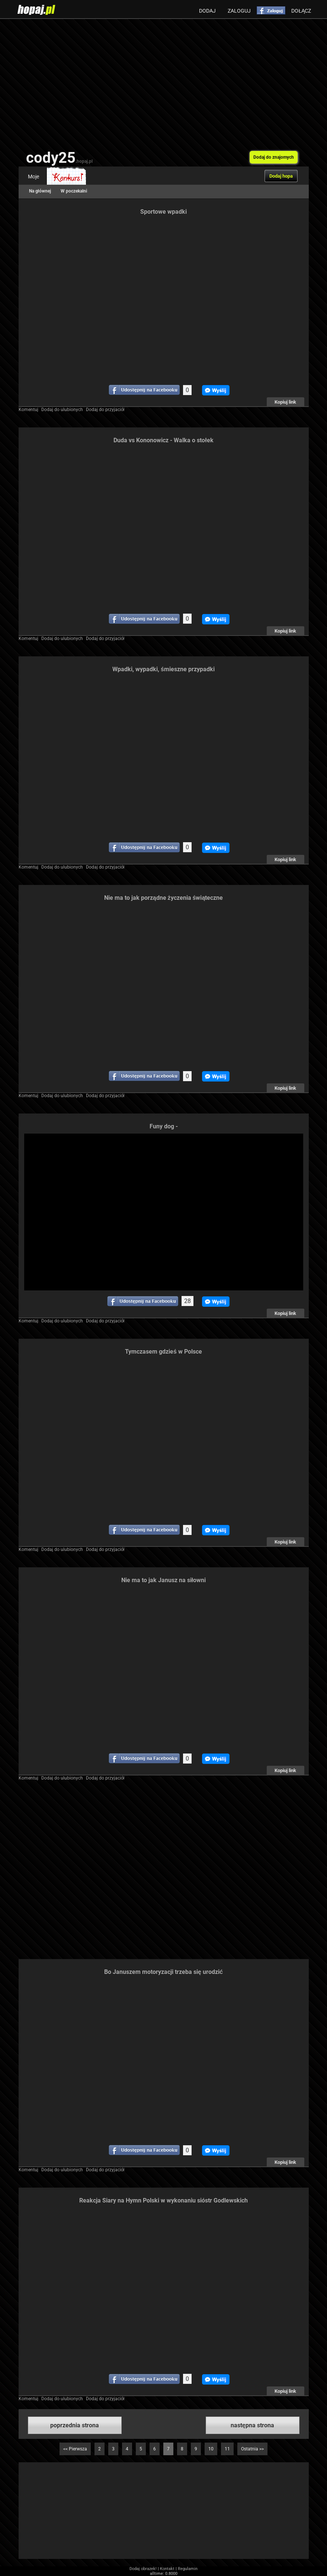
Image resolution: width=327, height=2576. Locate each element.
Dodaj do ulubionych (62, 409)
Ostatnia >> (252, 2448)
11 (227, 2448)
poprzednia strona (74, 2425)
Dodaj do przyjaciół (105, 409)
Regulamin (188, 2568)
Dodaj (207, 11)
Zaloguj (239, 11)
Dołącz (301, 11)
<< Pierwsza (75, 2448)
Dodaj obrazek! (143, 2568)
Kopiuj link (285, 402)
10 (211, 2448)
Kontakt (167, 2568)
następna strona (252, 2425)
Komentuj (28, 409)
